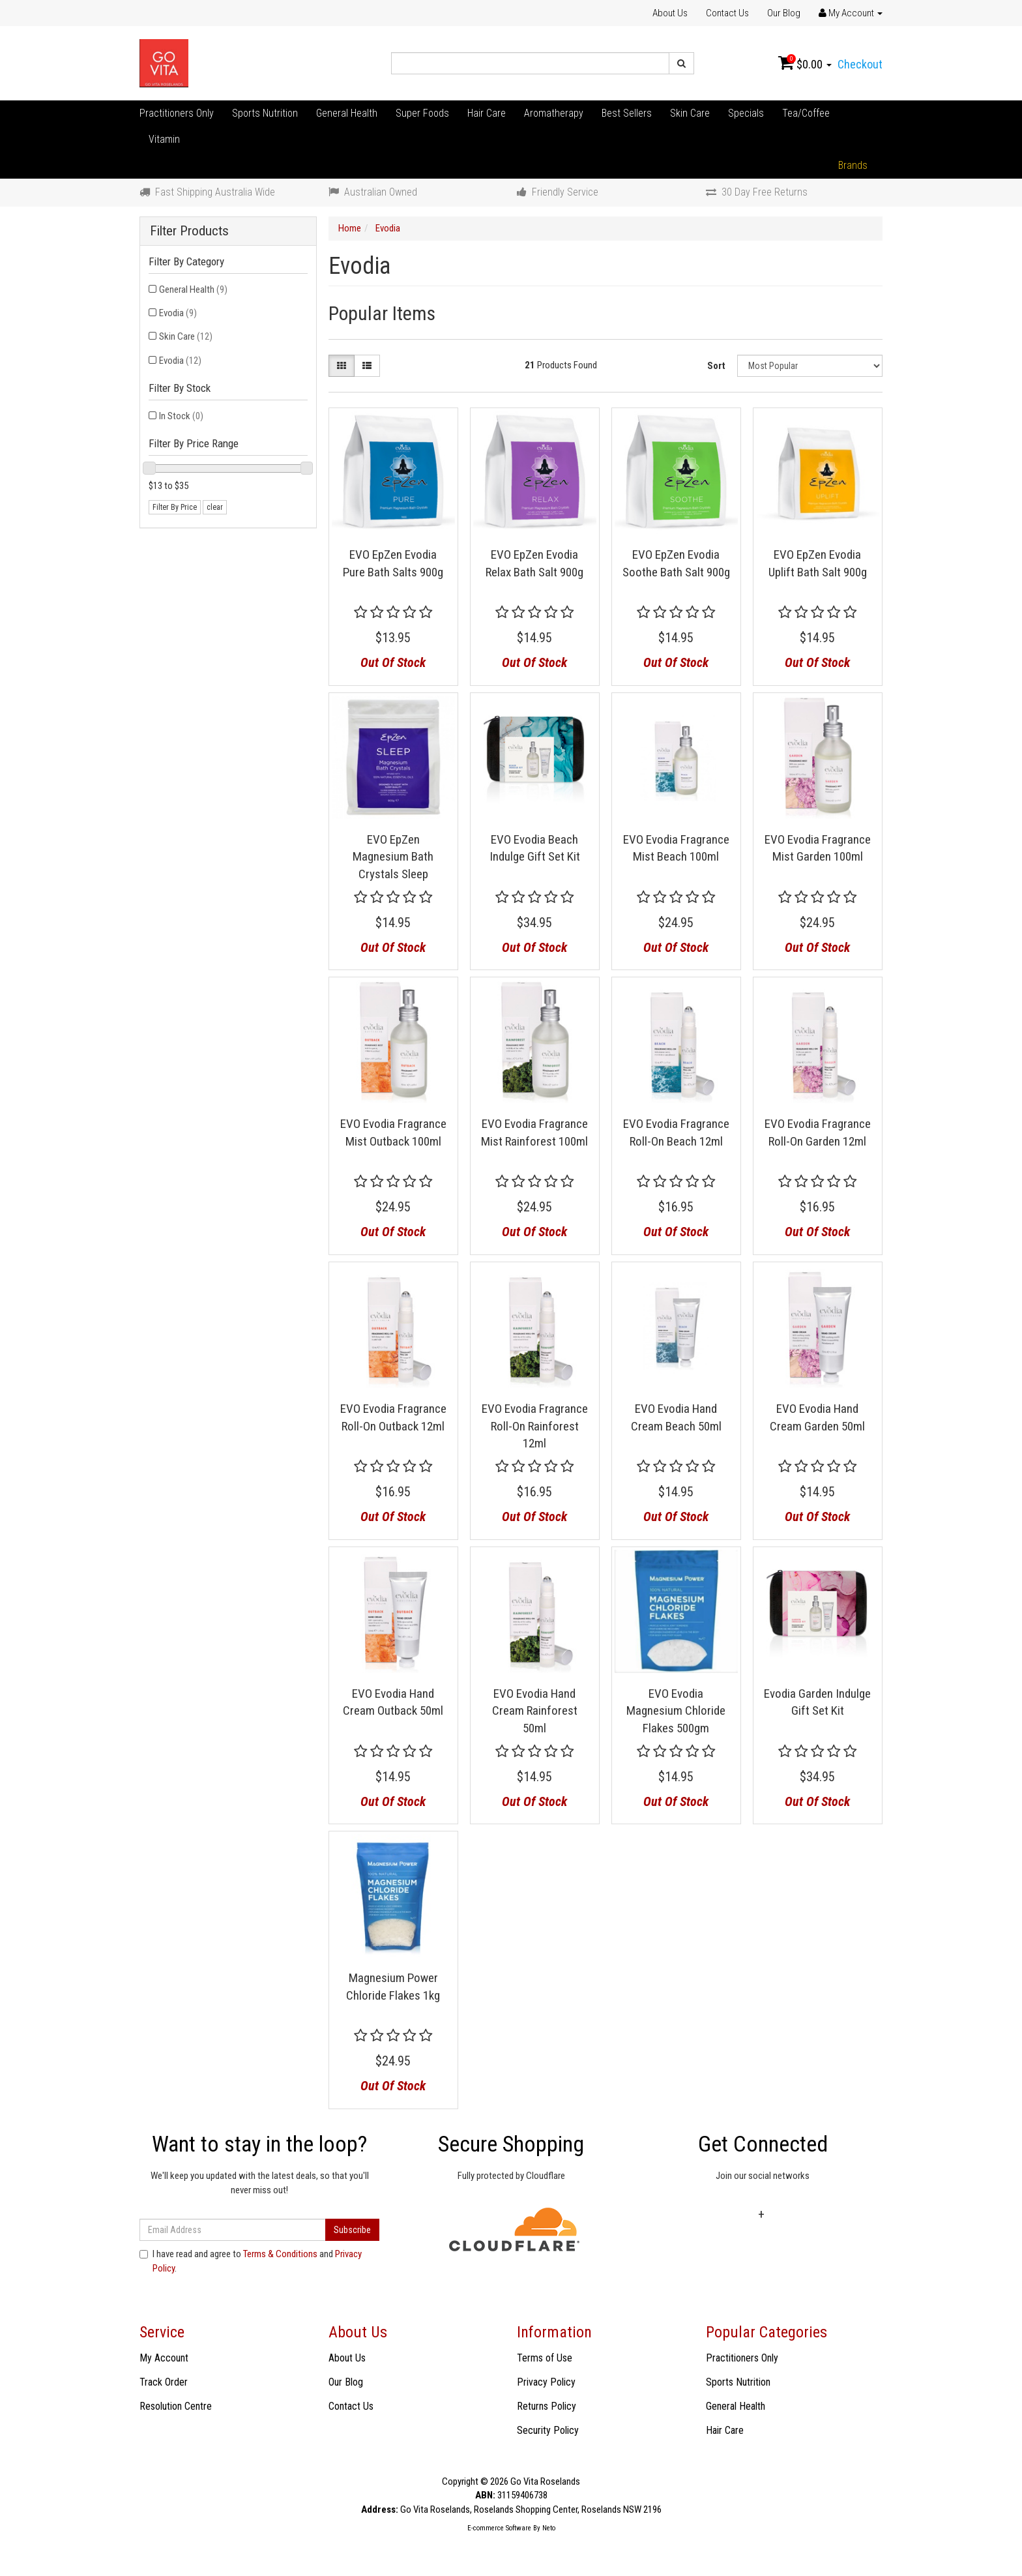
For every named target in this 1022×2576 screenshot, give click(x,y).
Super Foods (422, 113)
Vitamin (164, 139)
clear (215, 507)
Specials (746, 113)
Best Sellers (627, 113)
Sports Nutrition (265, 113)
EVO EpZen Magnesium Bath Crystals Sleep (393, 856)
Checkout (860, 64)
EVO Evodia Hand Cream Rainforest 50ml (534, 1711)
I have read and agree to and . (250, 2260)
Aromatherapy (553, 113)
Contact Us (727, 13)
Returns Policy (546, 2406)
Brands (853, 165)
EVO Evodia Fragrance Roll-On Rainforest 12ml (535, 1426)
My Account (163, 2358)
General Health (346, 113)
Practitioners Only (176, 113)
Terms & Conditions (280, 2254)
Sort (716, 366)
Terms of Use (544, 2358)
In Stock (181, 416)
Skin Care (690, 113)
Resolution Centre (175, 2406)
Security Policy (548, 2430)
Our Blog (783, 13)
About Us (670, 13)
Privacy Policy (546, 2382)
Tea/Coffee (806, 113)
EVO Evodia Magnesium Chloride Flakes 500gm (675, 1711)
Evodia (178, 313)
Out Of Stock (393, 662)
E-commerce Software (499, 2528)
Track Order (163, 2382)
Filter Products (189, 231)
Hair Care (486, 113)
